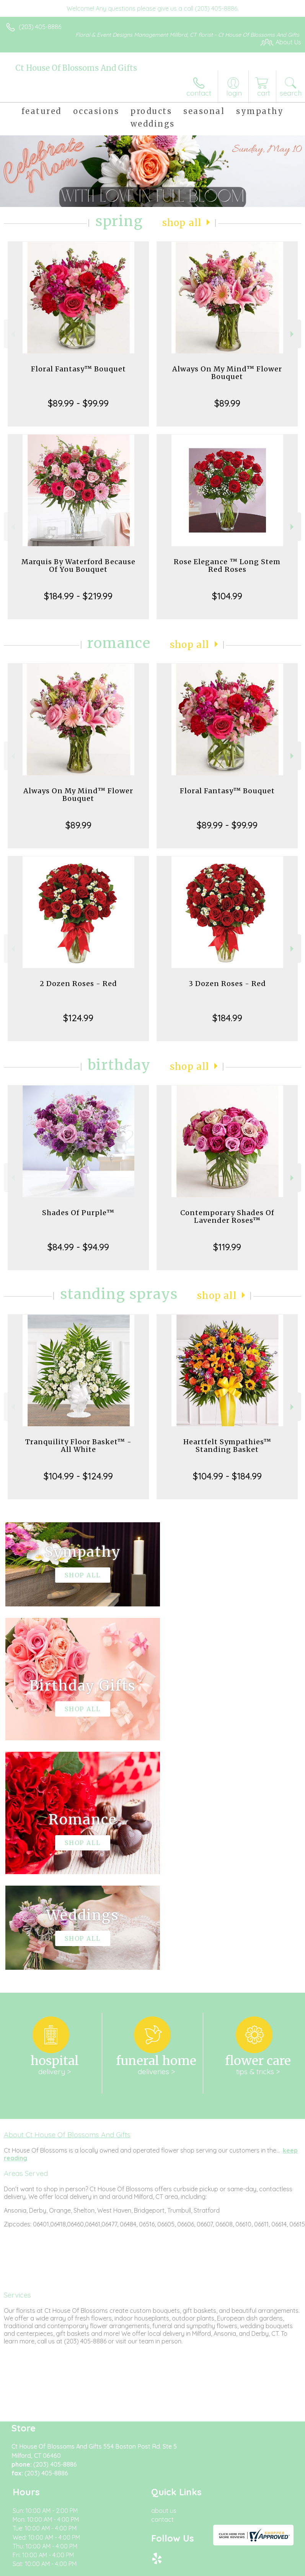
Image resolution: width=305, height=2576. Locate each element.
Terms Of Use (28, 2446)
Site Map (176, 2446)
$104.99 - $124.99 (78, 1476)
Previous (12, 334)
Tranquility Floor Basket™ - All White (78, 1445)
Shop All (181, 223)
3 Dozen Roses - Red (227, 983)
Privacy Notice (73, 2446)
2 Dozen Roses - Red (78, 983)
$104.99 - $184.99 (227, 1476)
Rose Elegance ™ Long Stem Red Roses (227, 565)
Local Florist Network (128, 2446)
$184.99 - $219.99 (78, 596)
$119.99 (227, 1247)
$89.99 (227, 403)
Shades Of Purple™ (78, 1212)
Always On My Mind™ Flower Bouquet (227, 373)
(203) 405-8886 (40, 27)
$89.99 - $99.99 (78, 403)
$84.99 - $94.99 (78, 1247)
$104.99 (227, 596)
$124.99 (78, 1018)
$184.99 (227, 1018)
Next (293, 334)
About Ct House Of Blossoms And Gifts (67, 1905)
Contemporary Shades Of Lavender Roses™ (227, 1216)
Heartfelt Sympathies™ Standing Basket (227, 1445)
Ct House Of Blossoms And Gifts (76, 68)
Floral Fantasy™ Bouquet (78, 369)
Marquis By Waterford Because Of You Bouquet (78, 565)
